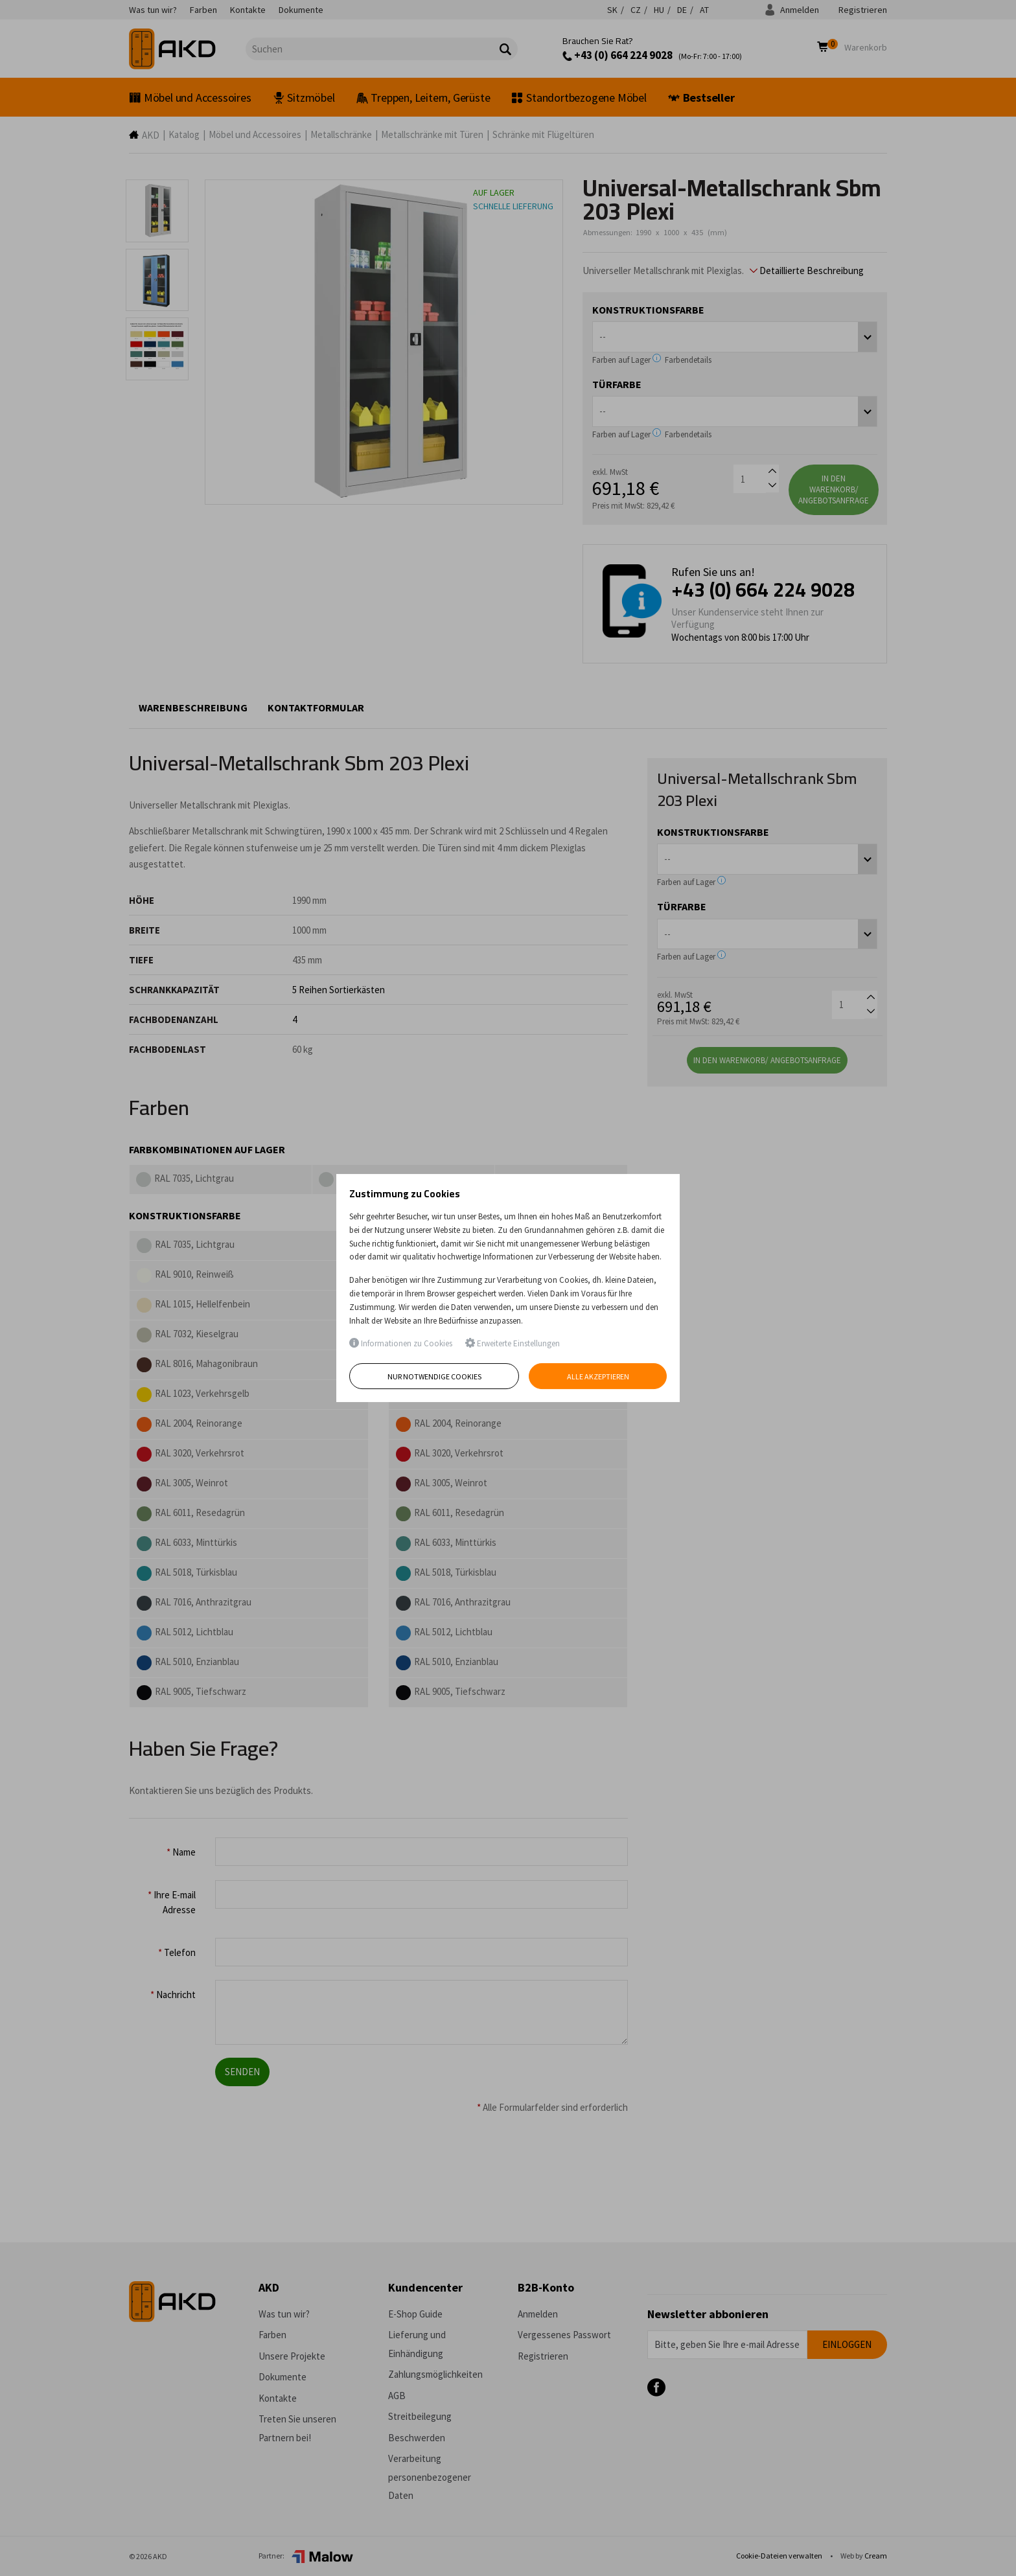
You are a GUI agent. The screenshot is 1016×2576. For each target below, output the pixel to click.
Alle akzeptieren (598, 1376)
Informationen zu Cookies (400, 1343)
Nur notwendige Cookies (434, 1376)
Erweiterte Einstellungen (512, 1343)
